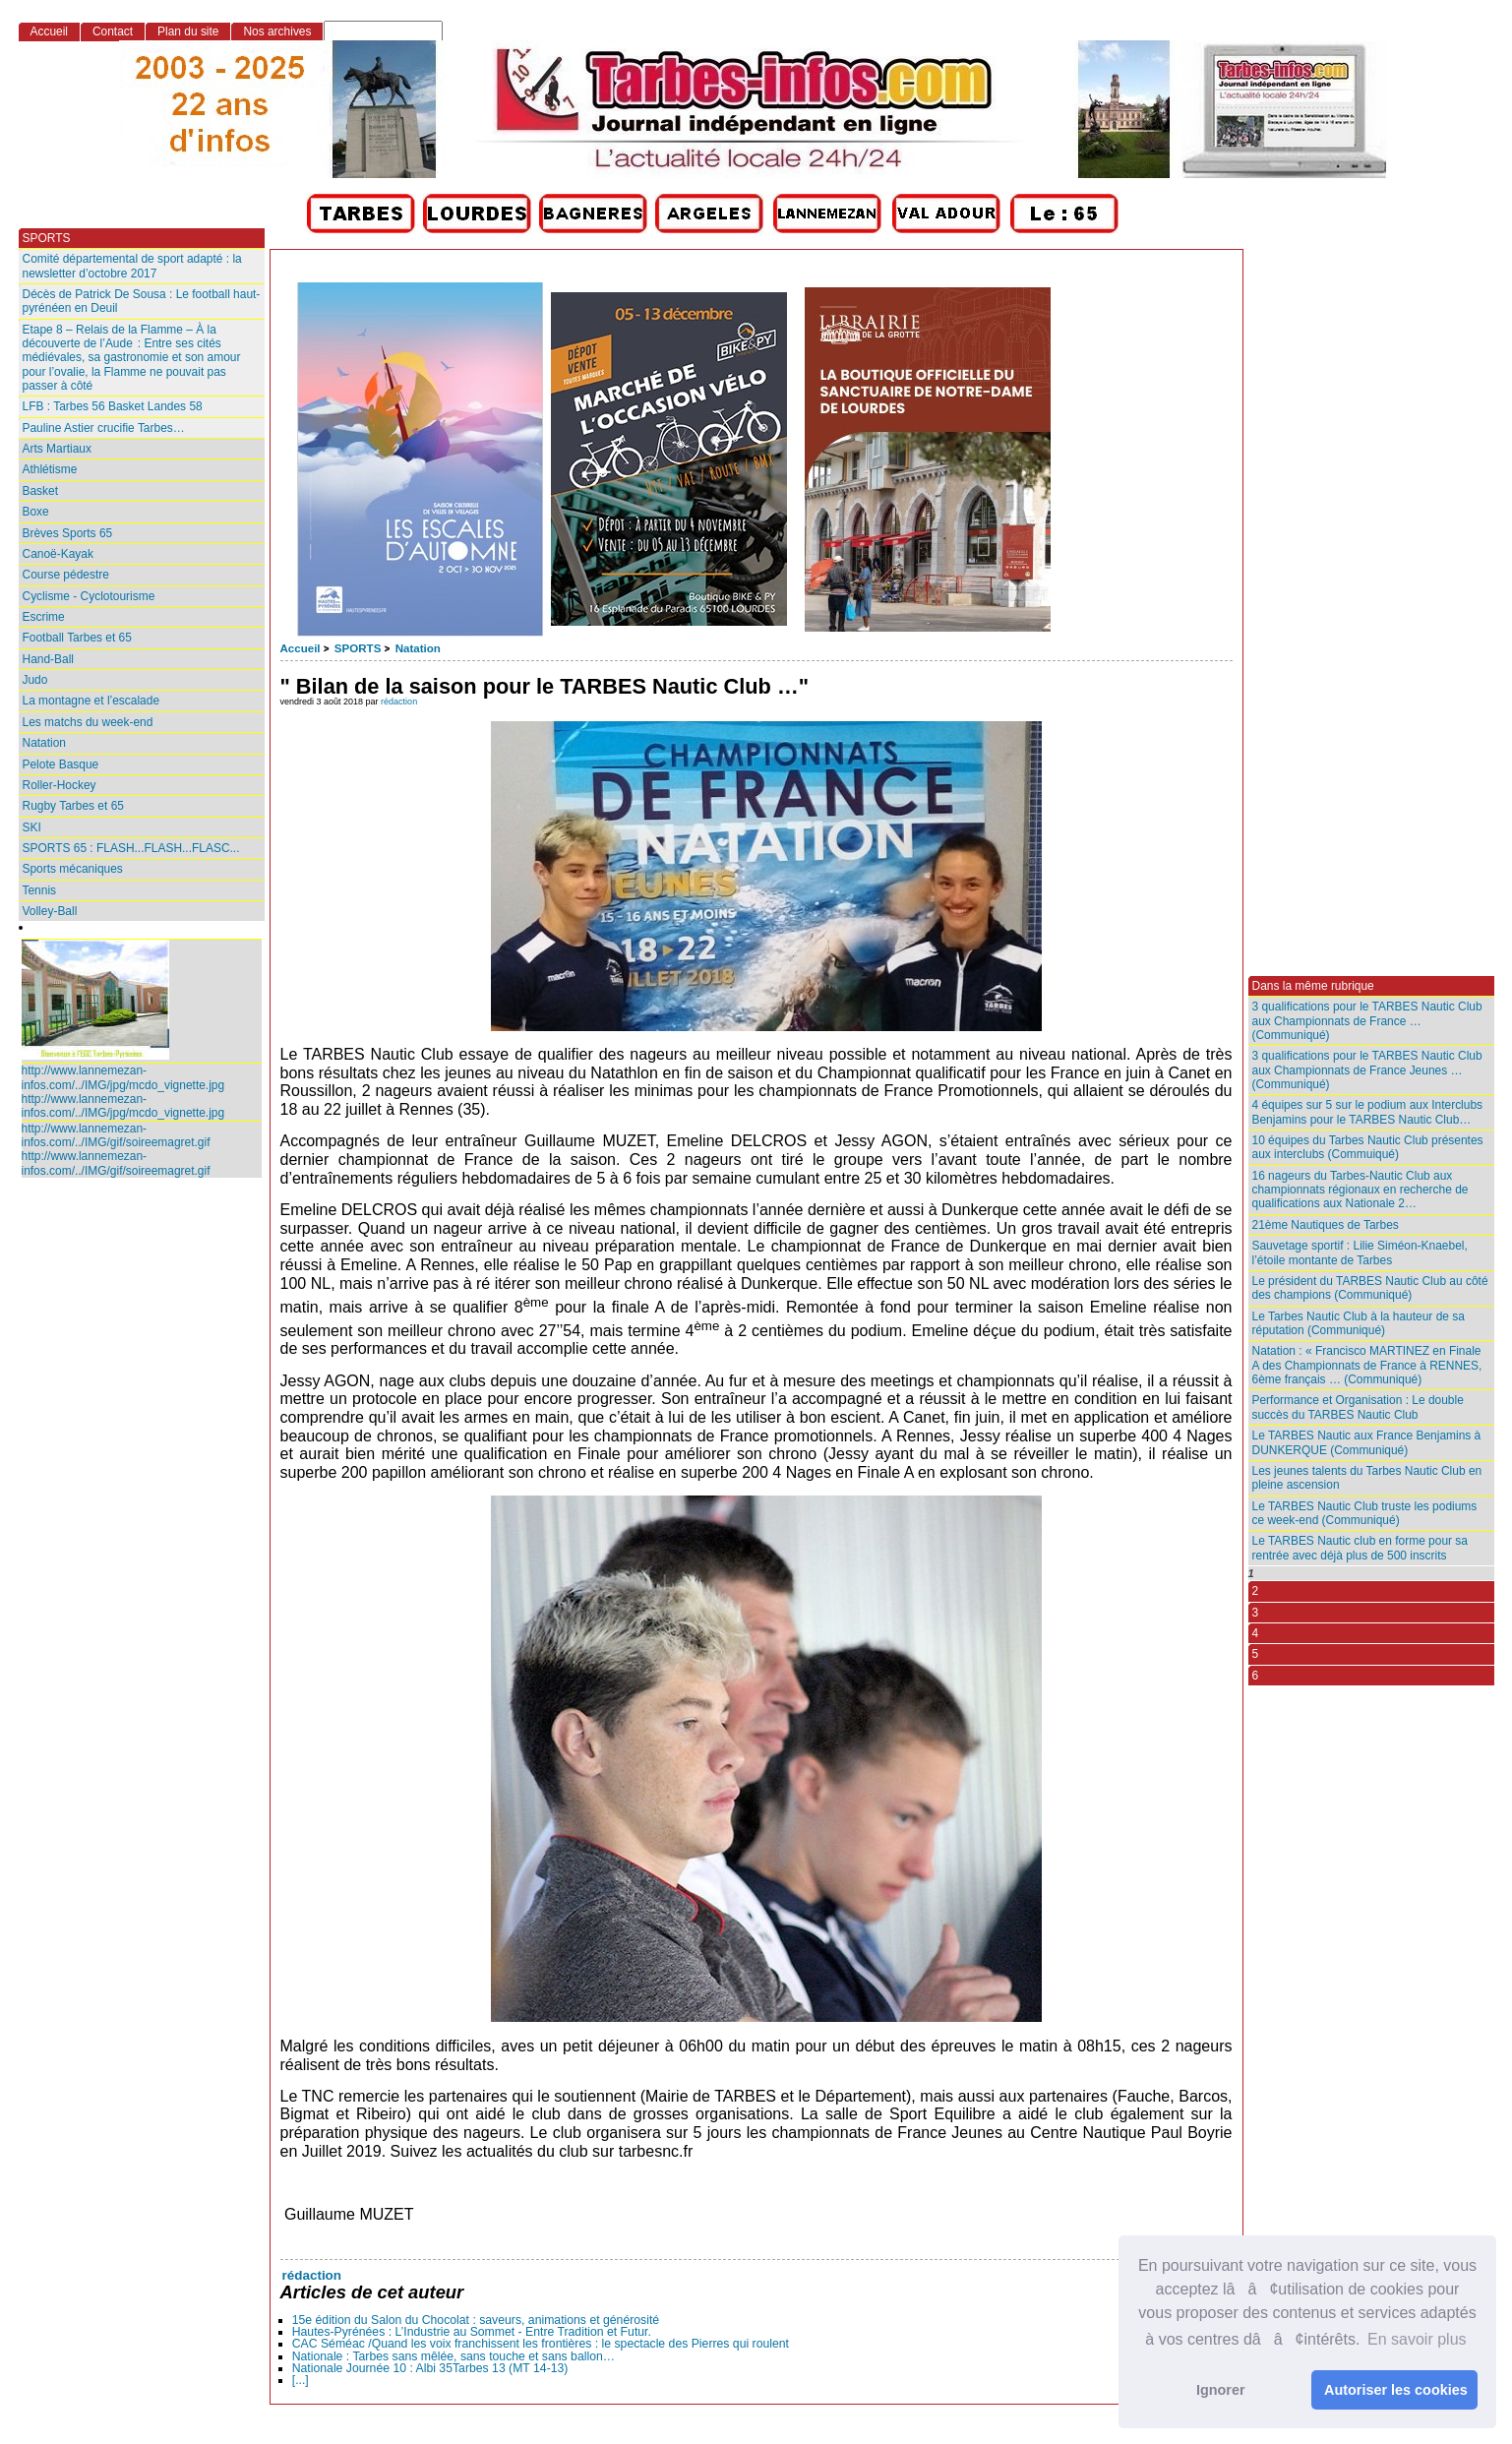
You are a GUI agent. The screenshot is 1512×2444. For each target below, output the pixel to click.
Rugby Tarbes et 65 (73, 806)
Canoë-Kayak (58, 554)
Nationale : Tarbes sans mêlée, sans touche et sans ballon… (453, 2356)
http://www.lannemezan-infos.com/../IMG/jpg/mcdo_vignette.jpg (123, 1077)
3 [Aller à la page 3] (1255, 1612)
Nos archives (277, 31)
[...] (300, 2380)
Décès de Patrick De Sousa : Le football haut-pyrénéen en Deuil (142, 301)
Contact (112, 31)
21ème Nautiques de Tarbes (1325, 1225)
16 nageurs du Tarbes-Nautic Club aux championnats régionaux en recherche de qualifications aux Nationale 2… (1360, 1190)
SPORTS (357, 648)
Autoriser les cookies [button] (1396, 2390)
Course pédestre (66, 574)
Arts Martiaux (57, 449)
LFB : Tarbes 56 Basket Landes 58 (113, 406)
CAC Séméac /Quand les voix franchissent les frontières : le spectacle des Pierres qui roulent (540, 2344)
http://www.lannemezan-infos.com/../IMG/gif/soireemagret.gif (116, 1135)
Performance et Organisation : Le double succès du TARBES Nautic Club (1358, 1407)
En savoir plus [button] (1417, 2339)
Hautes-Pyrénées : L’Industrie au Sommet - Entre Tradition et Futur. (471, 2332)
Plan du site (187, 31)
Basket (41, 491)
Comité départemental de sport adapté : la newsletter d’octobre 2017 (132, 265)
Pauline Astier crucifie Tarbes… (104, 428)
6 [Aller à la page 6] (1255, 1675)
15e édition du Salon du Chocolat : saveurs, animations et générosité (475, 2320)
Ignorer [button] (1220, 2390)
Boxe (36, 512)
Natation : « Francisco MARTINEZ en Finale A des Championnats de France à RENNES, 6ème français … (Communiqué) (1367, 1365)
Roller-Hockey (59, 785)
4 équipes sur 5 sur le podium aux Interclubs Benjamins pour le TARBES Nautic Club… (1367, 1112)
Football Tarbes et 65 (77, 637)
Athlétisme (50, 469)
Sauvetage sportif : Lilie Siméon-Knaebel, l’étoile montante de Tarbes (1360, 1252)
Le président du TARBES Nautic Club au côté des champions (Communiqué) (1370, 1288)
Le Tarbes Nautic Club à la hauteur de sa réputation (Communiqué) (1358, 1323)
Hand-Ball (49, 659)
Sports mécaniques (73, 869)
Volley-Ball (50, 911)
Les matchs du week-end (88, 722)
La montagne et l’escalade (91, 700)
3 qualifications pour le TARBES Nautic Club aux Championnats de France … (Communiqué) (1367, 1021)
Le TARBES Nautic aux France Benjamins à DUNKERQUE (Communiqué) (1367, 1442)
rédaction (399, 701)
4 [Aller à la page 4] (1255, 1633)
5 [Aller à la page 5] (1255, 1654)
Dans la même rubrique (1313, 986)
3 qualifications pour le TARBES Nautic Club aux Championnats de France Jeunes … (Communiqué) (1367, 1070)
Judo (35, 680)
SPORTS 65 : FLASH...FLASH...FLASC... (131, 848)
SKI (32, 827)
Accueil (300, 648)
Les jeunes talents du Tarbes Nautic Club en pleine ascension (1367, 1478)
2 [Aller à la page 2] (1255, 1591)
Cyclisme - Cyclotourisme (89, 596)
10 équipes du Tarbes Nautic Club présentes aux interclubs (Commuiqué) (1367, 1147)
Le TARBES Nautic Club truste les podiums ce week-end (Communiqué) (1365, 1513)
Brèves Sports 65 (68, 533)
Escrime (44, 617)
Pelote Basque (61, 764)
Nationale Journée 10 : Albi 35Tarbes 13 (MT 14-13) (430, 2368)
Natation (418, 648)
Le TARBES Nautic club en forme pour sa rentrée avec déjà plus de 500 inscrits (1360, 1547)
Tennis (40, 890)
